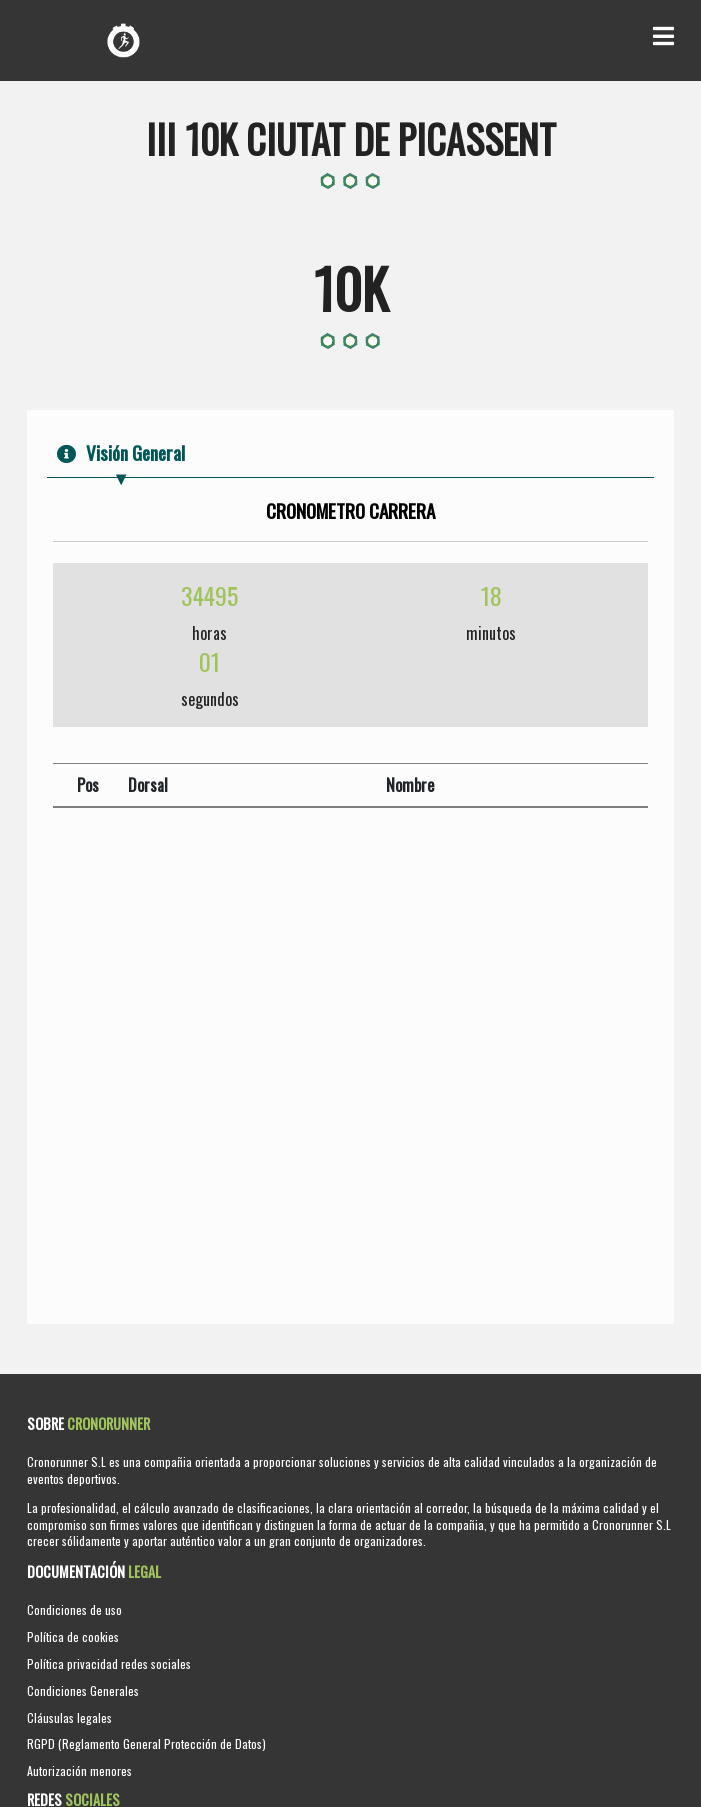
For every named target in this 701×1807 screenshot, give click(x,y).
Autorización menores (79, 1770)
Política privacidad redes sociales (109, 1663)
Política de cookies (73, 1636)
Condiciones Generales (83, 1690)
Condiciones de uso (74, 1609)
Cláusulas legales (69, 1717)
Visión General (121, 452)
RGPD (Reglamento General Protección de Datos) (146, 1743)
